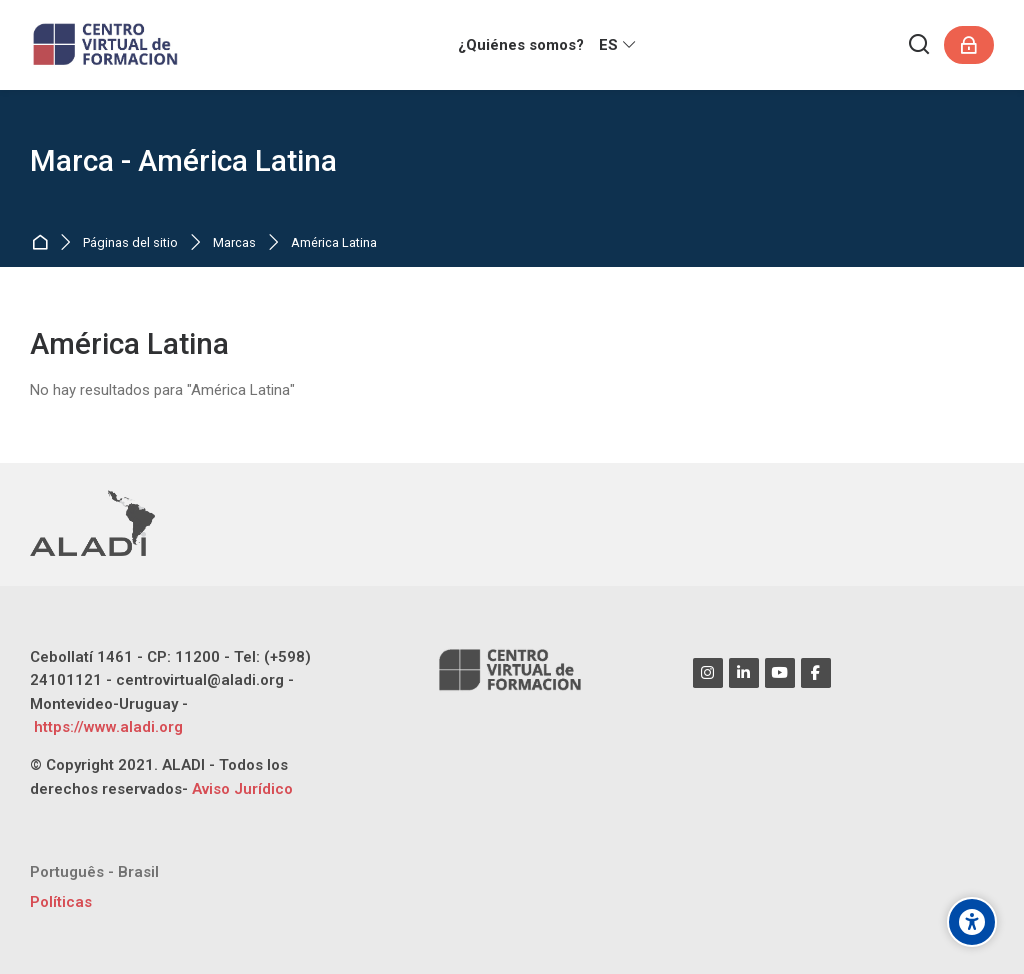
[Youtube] (780, 673)
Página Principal (43, 243)
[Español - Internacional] (618, 45)
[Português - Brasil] (94, 872)
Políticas (61, 902)
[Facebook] (816, 673)
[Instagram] (708, 673)
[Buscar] (920, 45)
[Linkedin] (744, 673)
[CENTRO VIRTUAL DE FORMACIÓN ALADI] (107, 45)
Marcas (234, 243)
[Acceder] (969, 45)
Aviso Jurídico (242, 789)
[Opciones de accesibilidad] (972, 922)
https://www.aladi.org (106, 727)
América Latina (334, 243)
